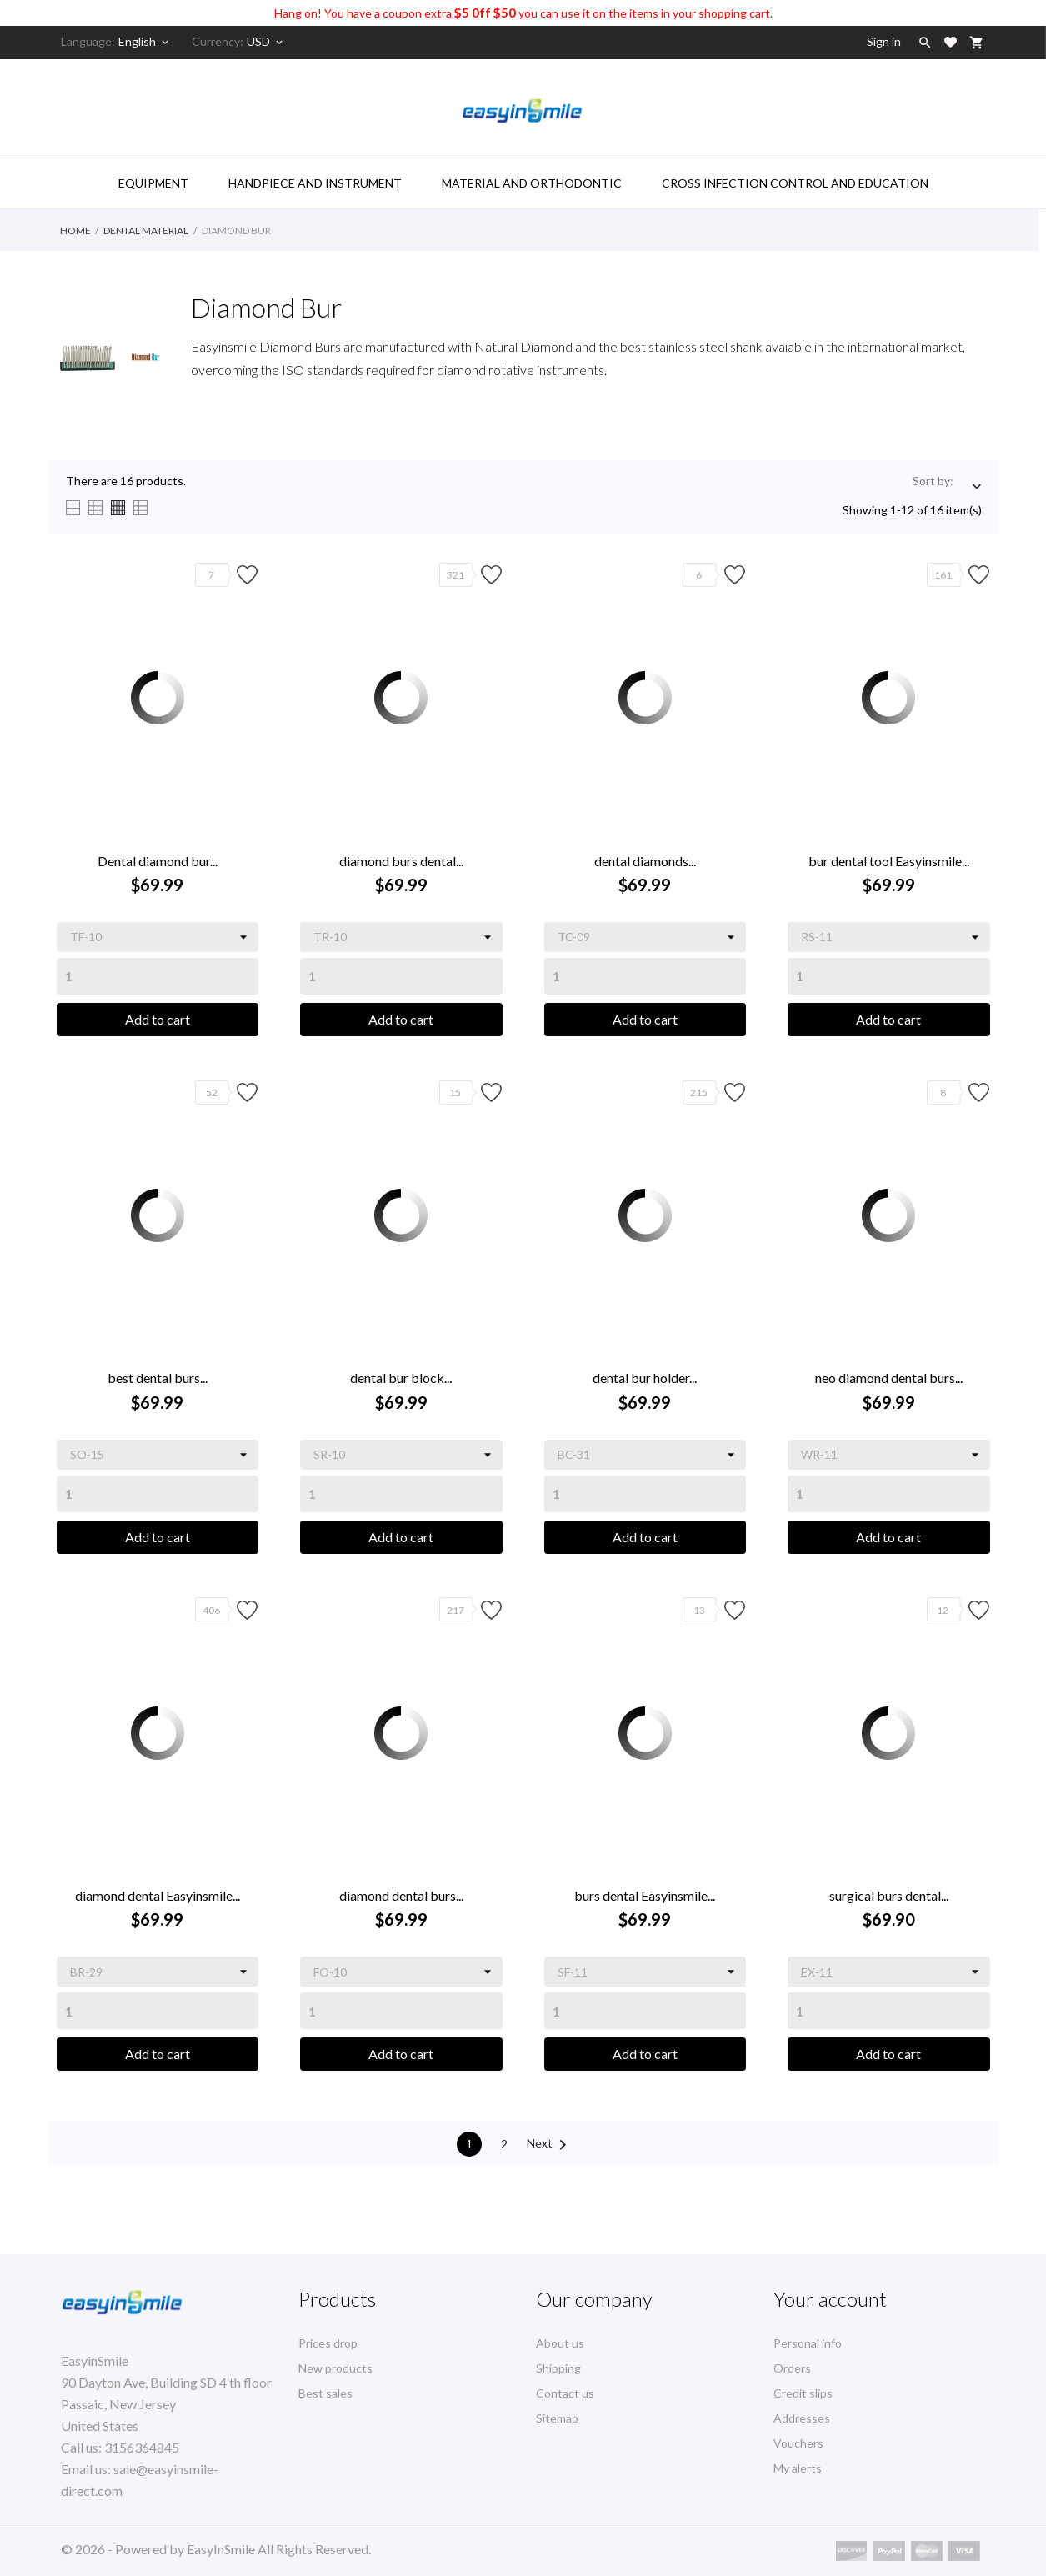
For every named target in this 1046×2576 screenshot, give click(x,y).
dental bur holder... (645, 1378)
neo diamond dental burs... (889, 1378)
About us (560, 2343)
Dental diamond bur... (158, 861)
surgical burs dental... (888, 1895)
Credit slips (803, 2393)
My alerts (797, 2468)
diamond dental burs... (401, 1895)
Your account (830, 2299)
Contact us (565, 2393)
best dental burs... (158, 1378)
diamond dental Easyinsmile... (157, 1895)
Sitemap (557, 2418)
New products (335, 2368)
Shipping (558, 2368)
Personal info (807, 2343)
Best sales (325, 2393)
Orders (792, 2368)
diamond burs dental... (401, 861)
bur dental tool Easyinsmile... (888, 861)
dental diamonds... (645, 861)
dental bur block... (401, 1378)
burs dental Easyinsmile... (644, 1895)
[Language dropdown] (144, 42)
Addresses (801, 2418)
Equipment (153, 183)
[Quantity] (158, 976)
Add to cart (157, 1019)
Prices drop (328, 2343)
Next (550, 2145)
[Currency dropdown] (266, 42)
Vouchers (798, 2443)
